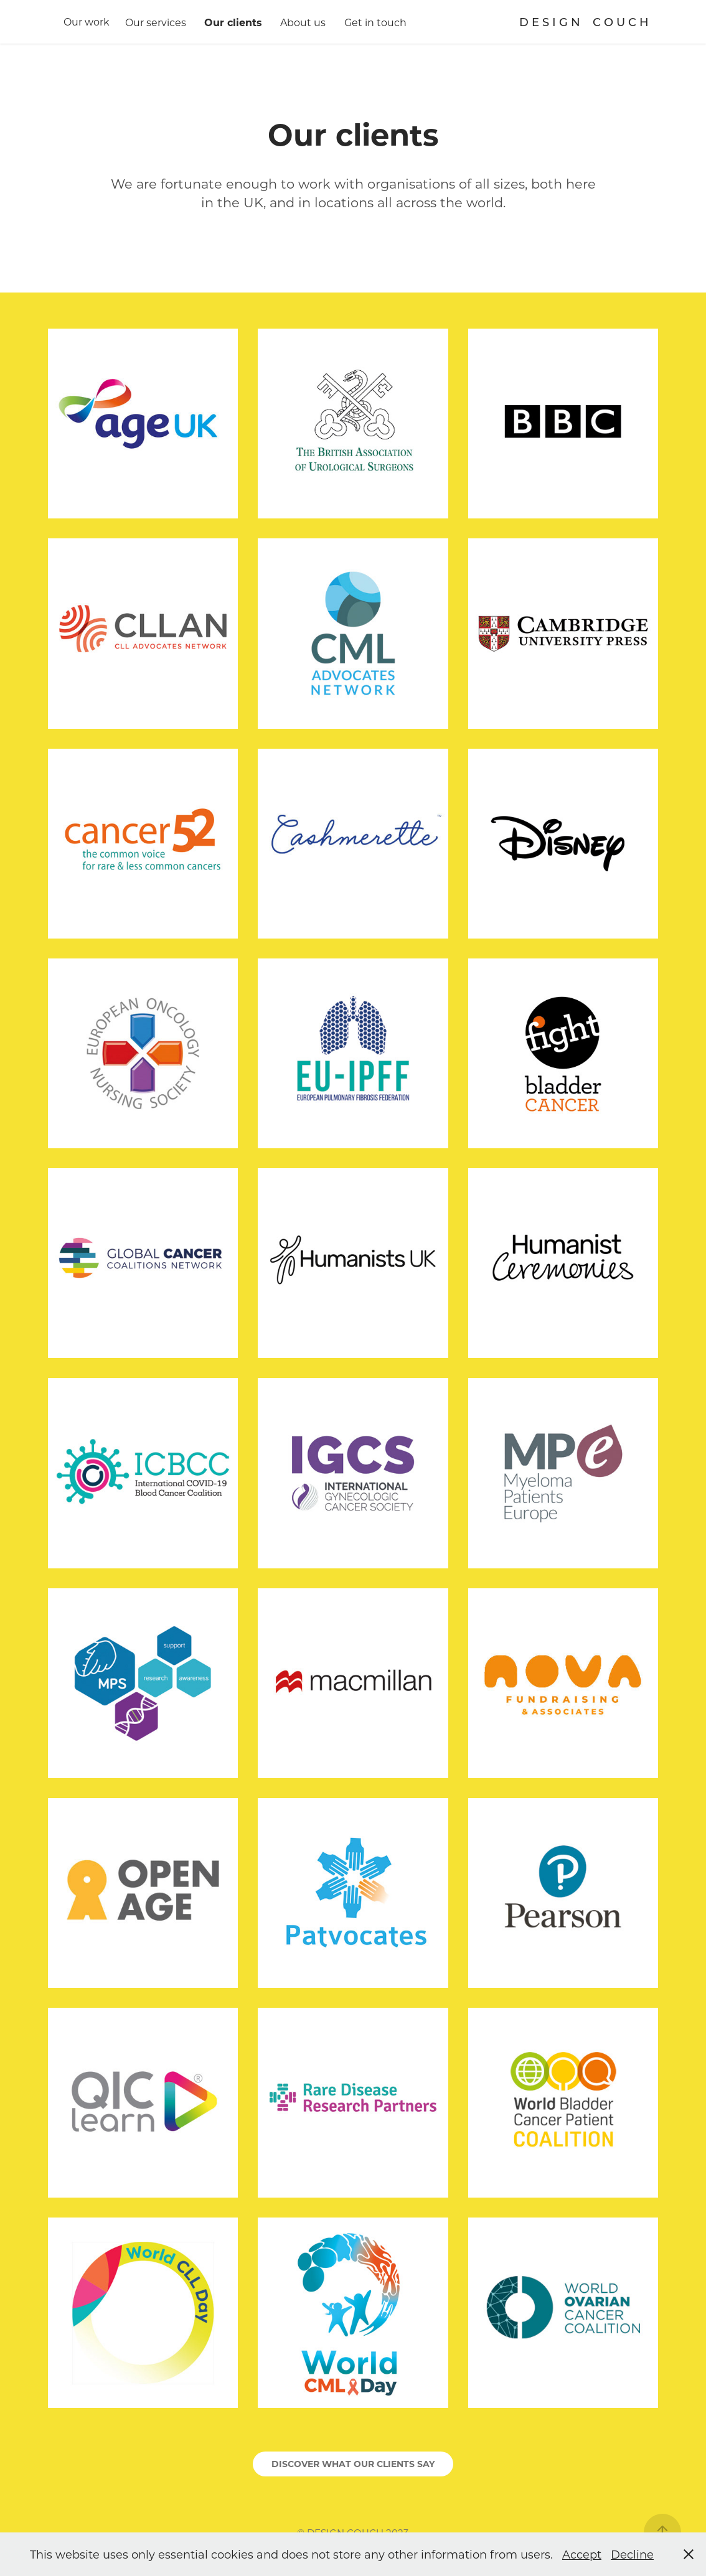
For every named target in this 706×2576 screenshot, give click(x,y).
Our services (155, 22)
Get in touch (375, 22)
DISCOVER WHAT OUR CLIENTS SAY (353, 2464)
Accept (581, 2554)
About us (303, 22)
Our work (87, 21)
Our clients (233, 22)
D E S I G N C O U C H (584, 21)
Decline (632, 2554)
